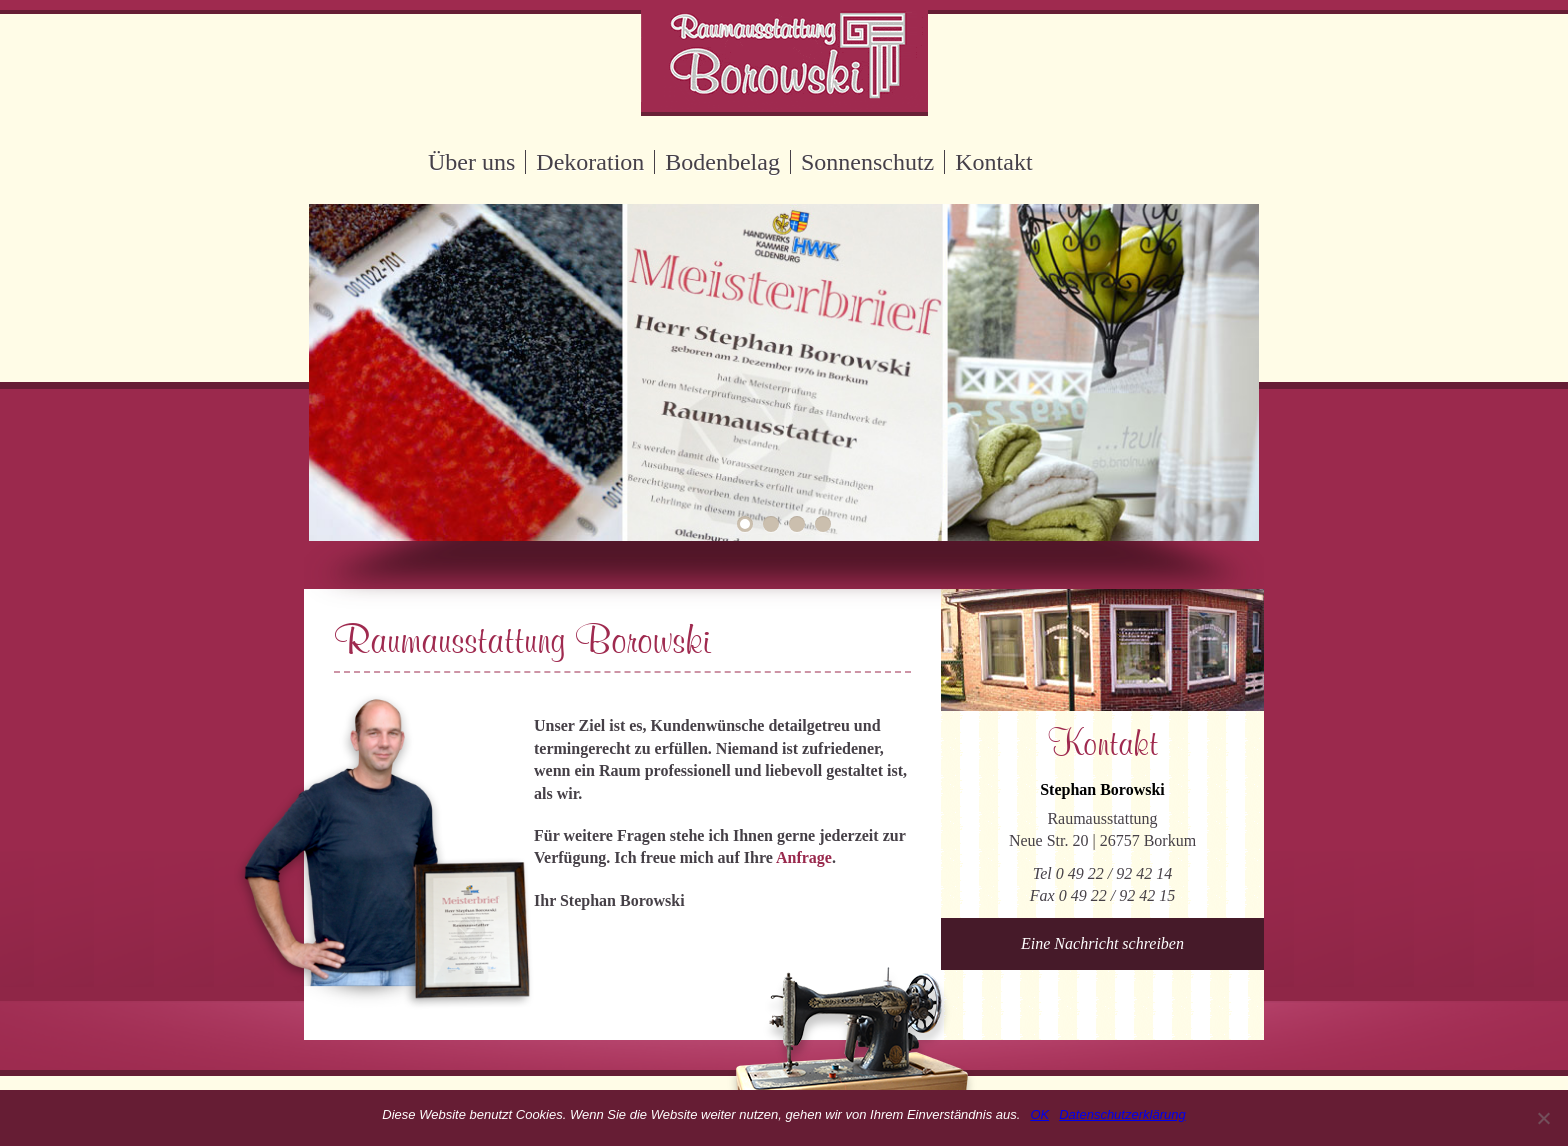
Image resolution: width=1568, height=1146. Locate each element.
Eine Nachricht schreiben (1102, 943)
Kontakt (993, 162)
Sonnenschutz (867, 162)
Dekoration (590, 162)
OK (1039, 1114)
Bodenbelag (722, 162)
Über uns (471, 162)
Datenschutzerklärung (1122, 1114)
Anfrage (804, 857)
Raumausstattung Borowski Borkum (784, 58)
